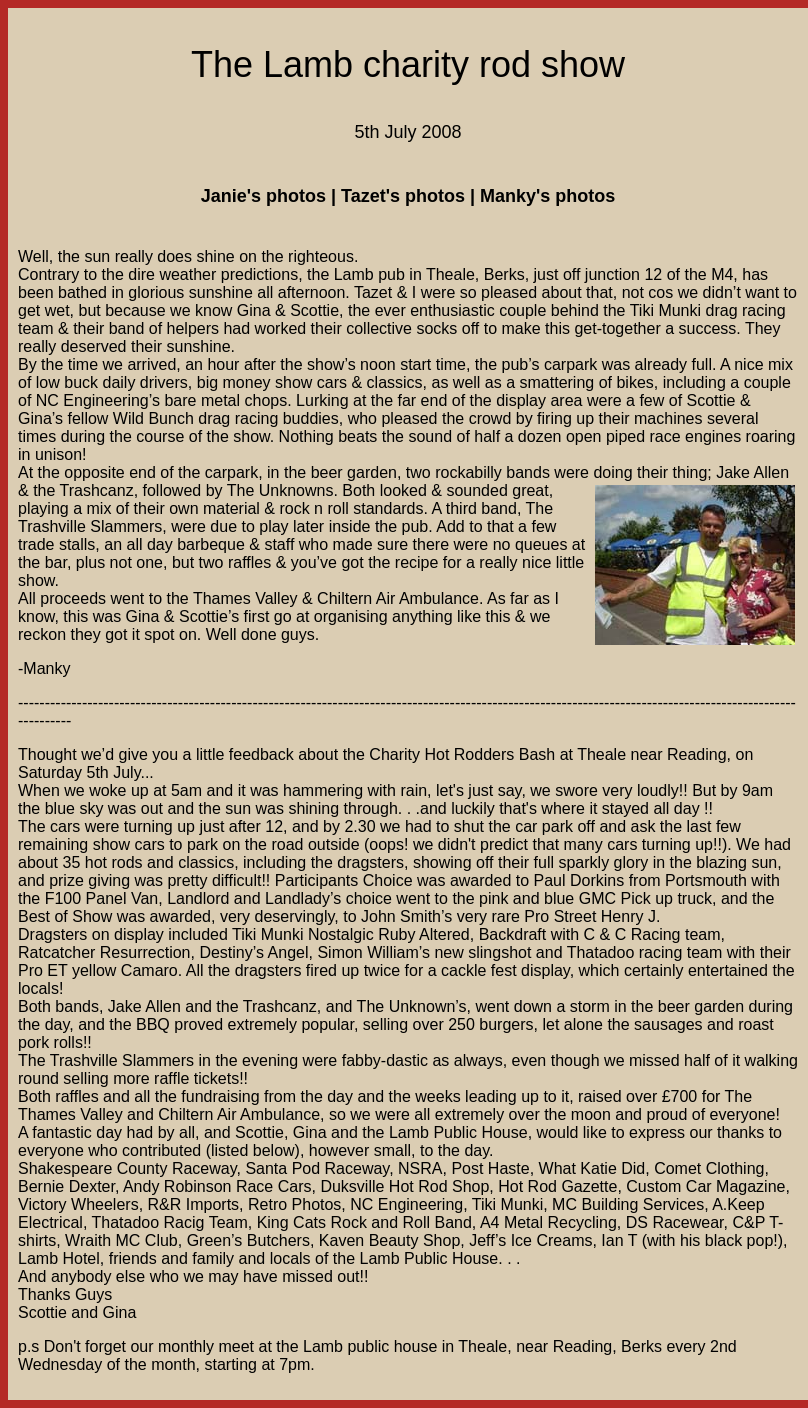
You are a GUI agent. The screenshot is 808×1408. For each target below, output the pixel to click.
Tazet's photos (403, 196)
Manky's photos (547, 196)
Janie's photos (263, 196)
